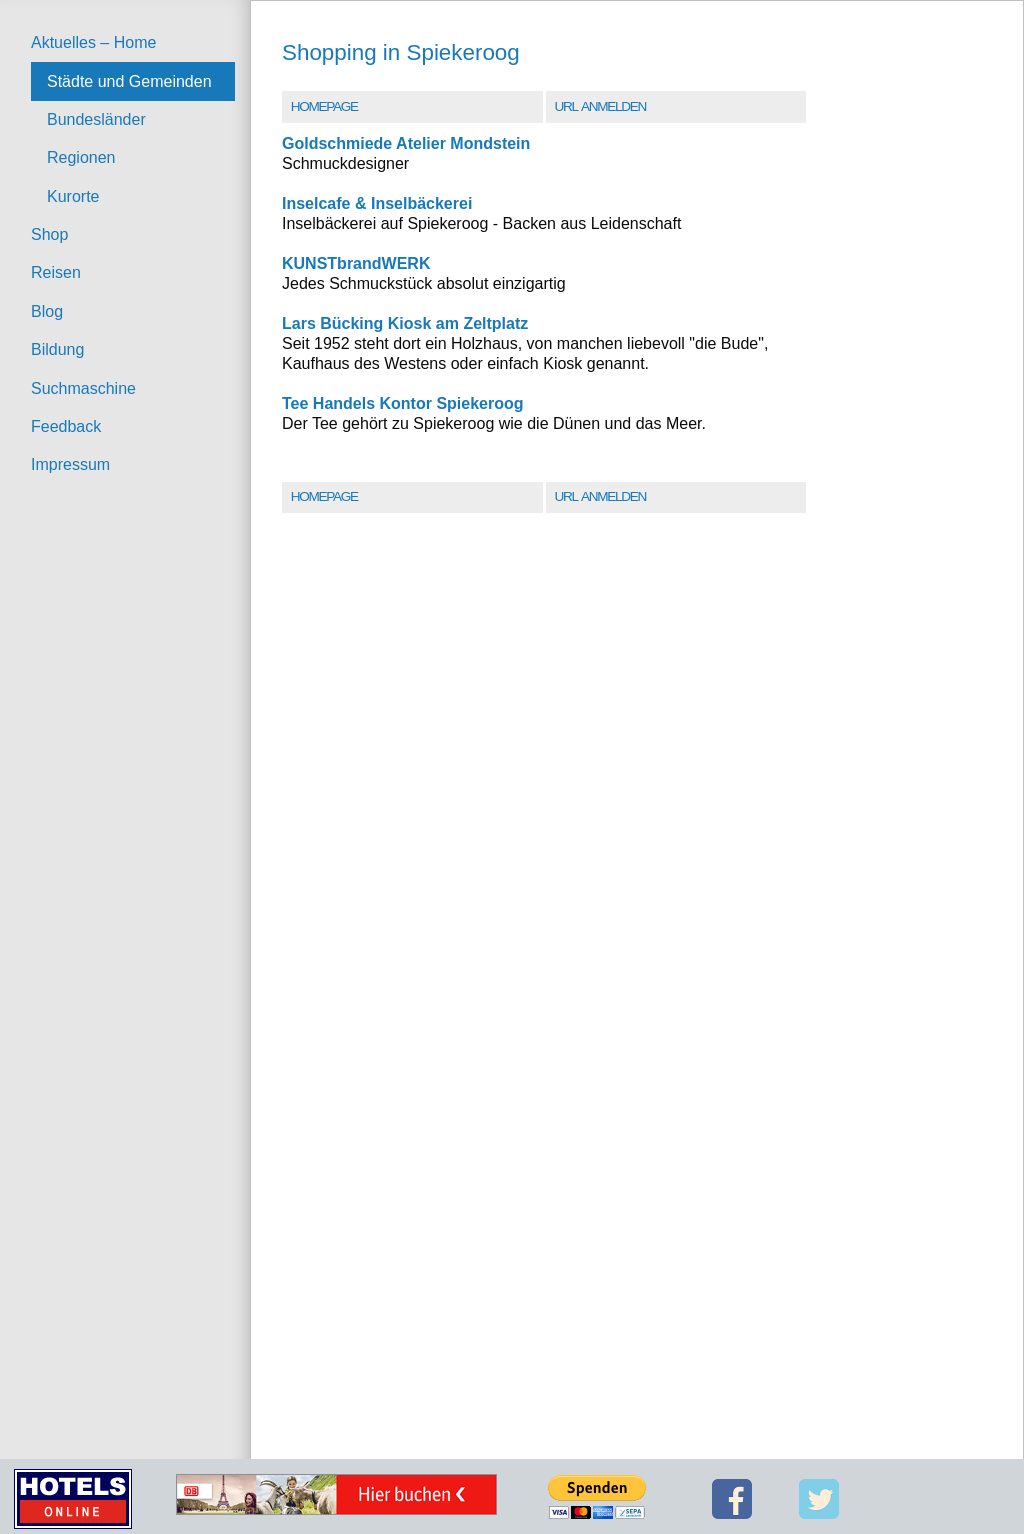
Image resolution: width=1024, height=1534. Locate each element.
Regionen (81, 157)
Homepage (324, 106)
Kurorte (73, 196)
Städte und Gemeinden (129, 81)
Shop (49, 234)
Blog (47, 311)
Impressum (70, 464)
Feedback (66, 426)
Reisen (56, 272)
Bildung (57, 349)
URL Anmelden (599, 106)
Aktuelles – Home (93, 42)
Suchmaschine (83, 388)
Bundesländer (96, 119)
